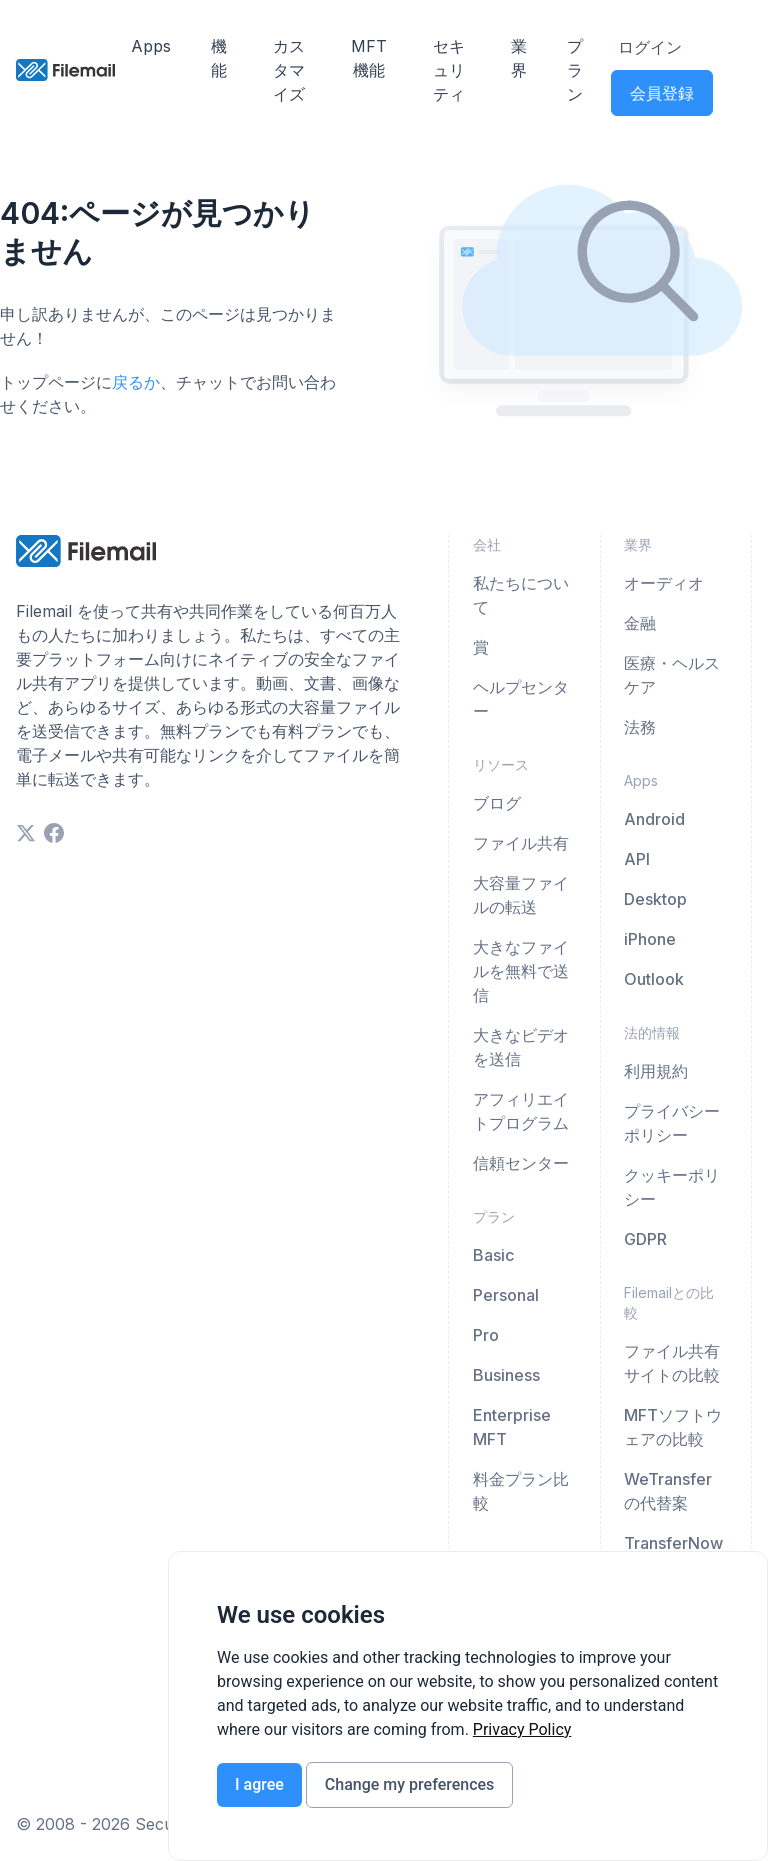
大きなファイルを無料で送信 (521, 971)
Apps (151, 46)
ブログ (497, 803)
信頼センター (521, 1163)
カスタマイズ (289, 70)
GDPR (645, 1239)
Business (506, 1375)
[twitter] (26, 833)
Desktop (655, 899)
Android (654, 819)
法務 (640, 727)
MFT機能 (369, 58)
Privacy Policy (522, 1729)
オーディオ (664, 583)
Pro (486, 1335)
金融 (640, 623)
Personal (506, 1295)
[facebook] (54, 833)
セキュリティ (449, 70)
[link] (522, 1729)
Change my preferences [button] (409, 1784)
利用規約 (656, 1071)
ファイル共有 (521, 843)
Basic (493, 1255)
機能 (219, 58)
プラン (575, 70)
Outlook (654, 979)
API (637, 859)
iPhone (650, 939)
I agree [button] (259, 1784)
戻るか (136, 382)
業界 (519, 58)
